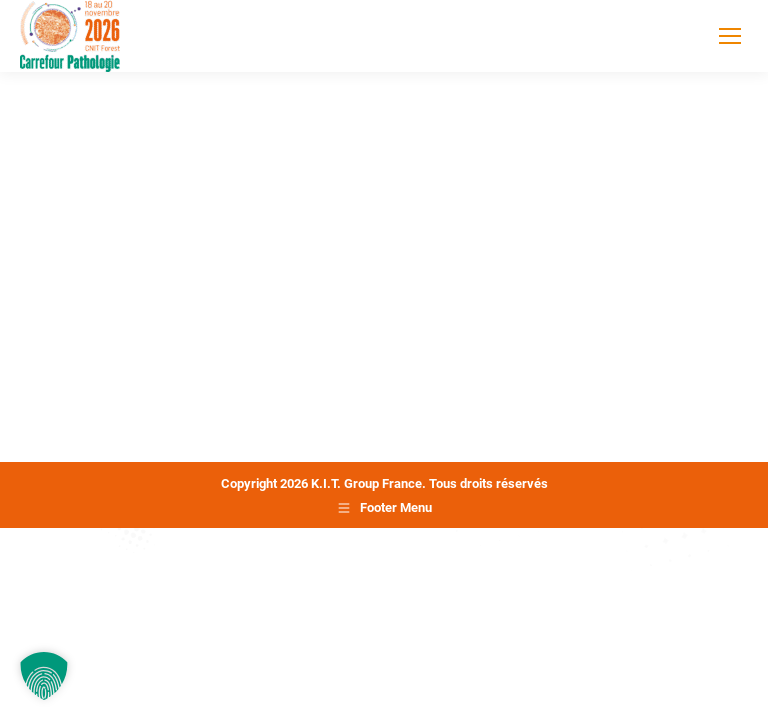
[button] (44, 676)
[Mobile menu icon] (730, 36)
